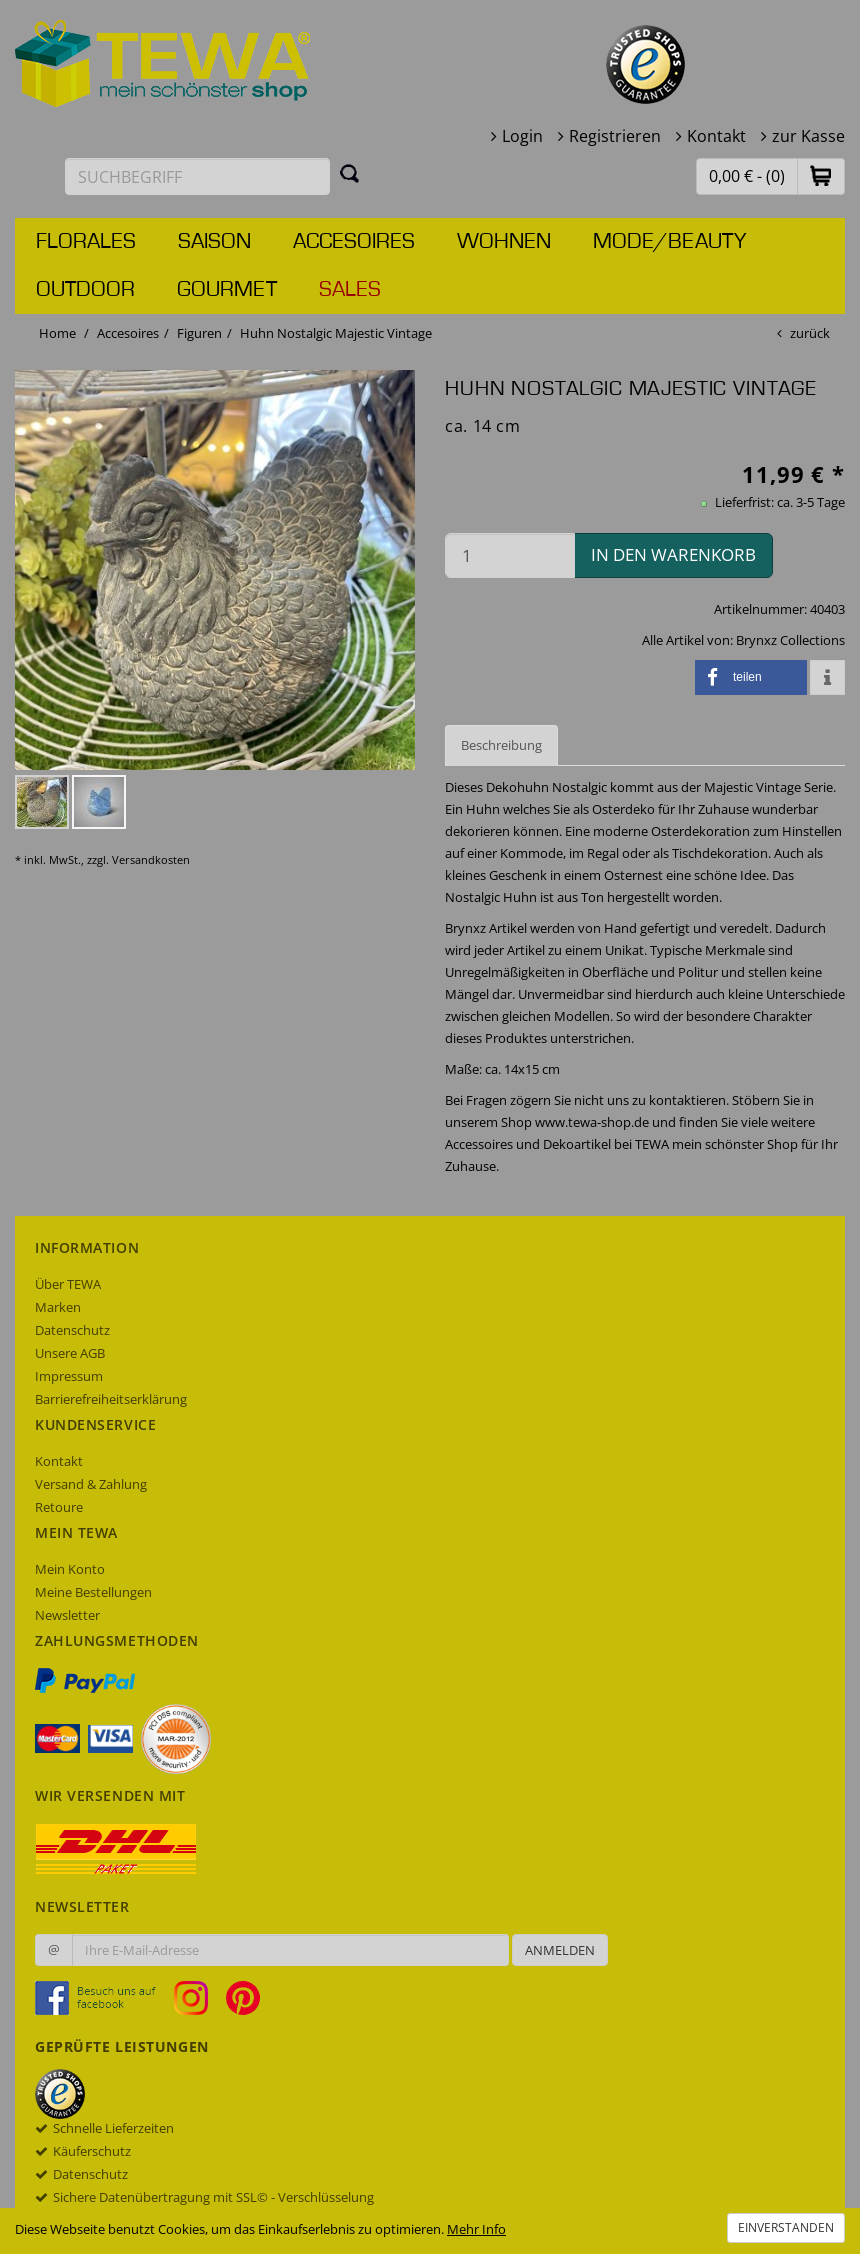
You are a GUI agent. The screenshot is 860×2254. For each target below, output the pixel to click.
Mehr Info (476, 2229)
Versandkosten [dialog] (151, 859)
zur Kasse (808, 136)
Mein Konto (70, 1569)
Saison (214, 242)
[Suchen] (350, 173)
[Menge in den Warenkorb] (510, 555)
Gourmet (227, 290)
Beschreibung (501, 745)
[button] (821, 175)
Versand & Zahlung (91, 1484)
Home (57, 333)
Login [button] (522, 136)
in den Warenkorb (673, 554)
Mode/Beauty (669, 242)
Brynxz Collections (790, 640)
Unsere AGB (70, 1353)
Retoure (59, 1507)
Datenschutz (72, 1330)
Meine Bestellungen (93, 1592)
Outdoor (85, 290)
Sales (350, 290)
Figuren (199, 333)
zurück (810, 333)
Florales (86, 242)
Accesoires (354, 242)
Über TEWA (68, 1284)
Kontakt (716, 136)
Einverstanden (786, 2227)
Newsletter (67, 1615)
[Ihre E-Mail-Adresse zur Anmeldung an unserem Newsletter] (290, 1950)
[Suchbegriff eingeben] (197, 176)
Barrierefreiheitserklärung (111, 1399)
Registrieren (615, 136)
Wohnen (504, 242)
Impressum (69, 1376)
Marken (58, 1307)
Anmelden (560, 1950)
